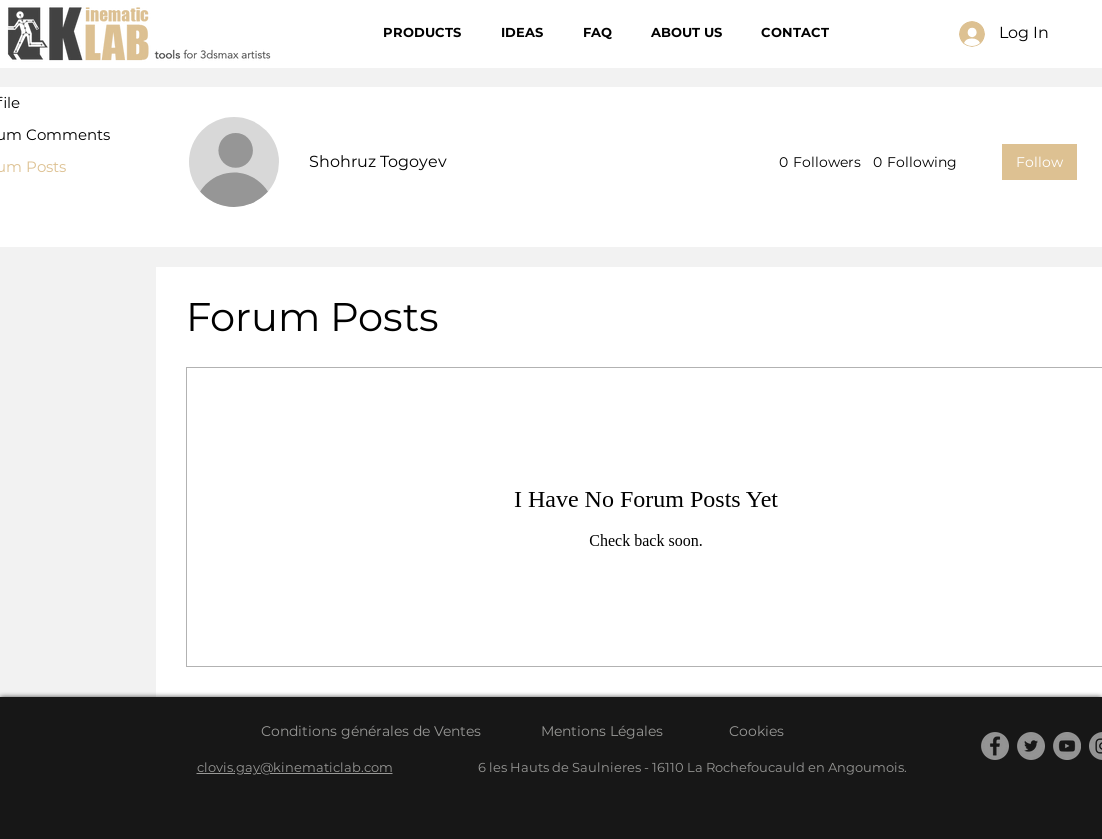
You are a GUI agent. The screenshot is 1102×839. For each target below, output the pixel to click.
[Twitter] (1031, 746)
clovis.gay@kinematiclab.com (295, 767)
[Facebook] (995, 746)
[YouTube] (1067, 746)
